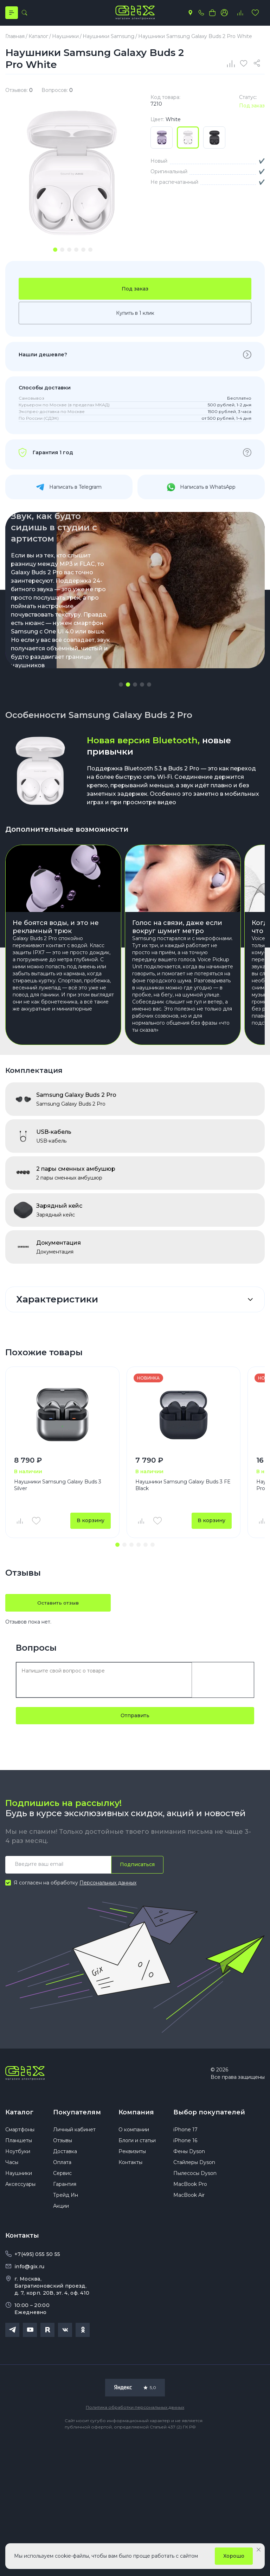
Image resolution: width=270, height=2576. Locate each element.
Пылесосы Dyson (195, 2176)
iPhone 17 (185, 2133)
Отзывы (62, 2143)
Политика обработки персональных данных (135, 2410)
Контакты (130, 2165)
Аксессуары (20, 2187)
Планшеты (18, 2143)
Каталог (19, 2114)
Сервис (62, 2176)
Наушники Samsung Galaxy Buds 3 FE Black (183, 1486)
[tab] (55, 250)
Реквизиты (132, 2154)
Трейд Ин (65, 2198)
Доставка (65, 2154)
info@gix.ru (29, 2269)
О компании (133, 2133)
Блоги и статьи (137, 2143)
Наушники (18, 2176)
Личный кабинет (74, 2133)
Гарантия (64, 2187)
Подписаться (137, 1866)
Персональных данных (107, 1884)
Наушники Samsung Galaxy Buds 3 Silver (57, 1486)
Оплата (62, 2165)
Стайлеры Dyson (194, 2165)
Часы (11, 2165)
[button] (121, 685)
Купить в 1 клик (135, 314)
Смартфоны (19, 2133)
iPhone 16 (185, 2143)
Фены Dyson (189, 2154)
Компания (136, 2114)
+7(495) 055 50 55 (37, 2257)
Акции (61, 2209)
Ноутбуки (17, 2154)
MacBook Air (189, 2198)
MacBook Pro (190, 2187)
